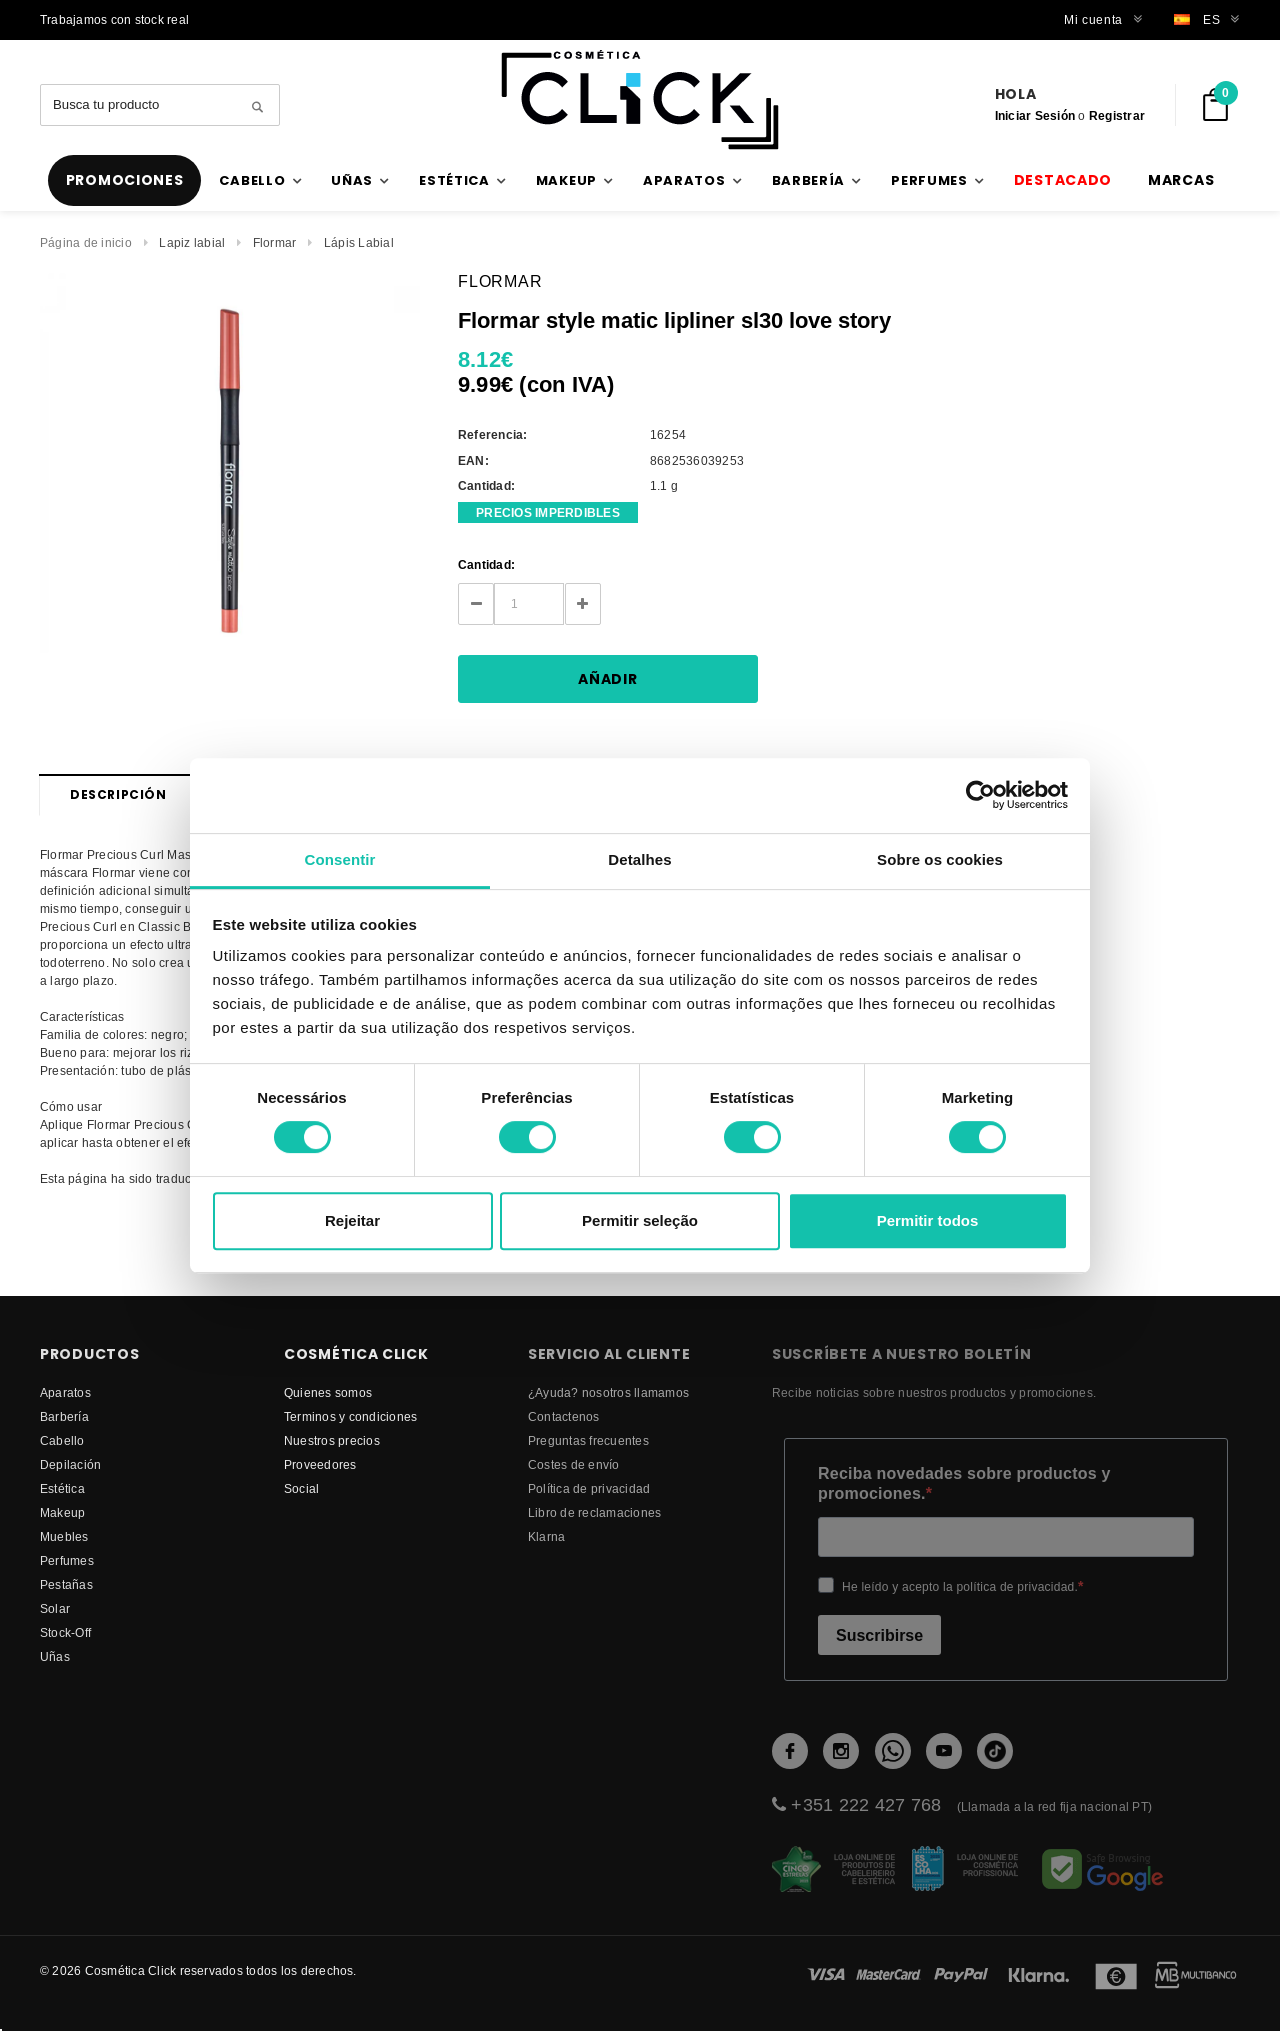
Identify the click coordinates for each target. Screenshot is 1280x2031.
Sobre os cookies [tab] (940, 859)
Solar (55, 1608)
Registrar (1117, 115)
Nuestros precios (332, 1440)
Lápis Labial (359, 242)
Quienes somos (328, 1392)
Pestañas (66, 1584)
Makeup (62, 1512)
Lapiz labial (192, 242)
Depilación (70, 1464)
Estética (62, 1488)
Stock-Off (65, 1632)
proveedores (320, 1464)
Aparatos (65, 1392)
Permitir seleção (640, 1220)
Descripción (118, 794)
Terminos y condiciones (350, 1416)
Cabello (62, 1440)
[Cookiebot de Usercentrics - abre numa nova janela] (980, 795)
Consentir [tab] (340, 859)
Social (301, 1488)
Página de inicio (86, 242)
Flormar (275, 242)
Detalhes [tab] (639, 859)
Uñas (55, 1656)
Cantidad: (486, 564)
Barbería (64, 1416)
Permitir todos (928, 1220)
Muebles (64, 1536)
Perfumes (67, 1560)
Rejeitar (352, 1220)
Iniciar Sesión (1035, 115)
